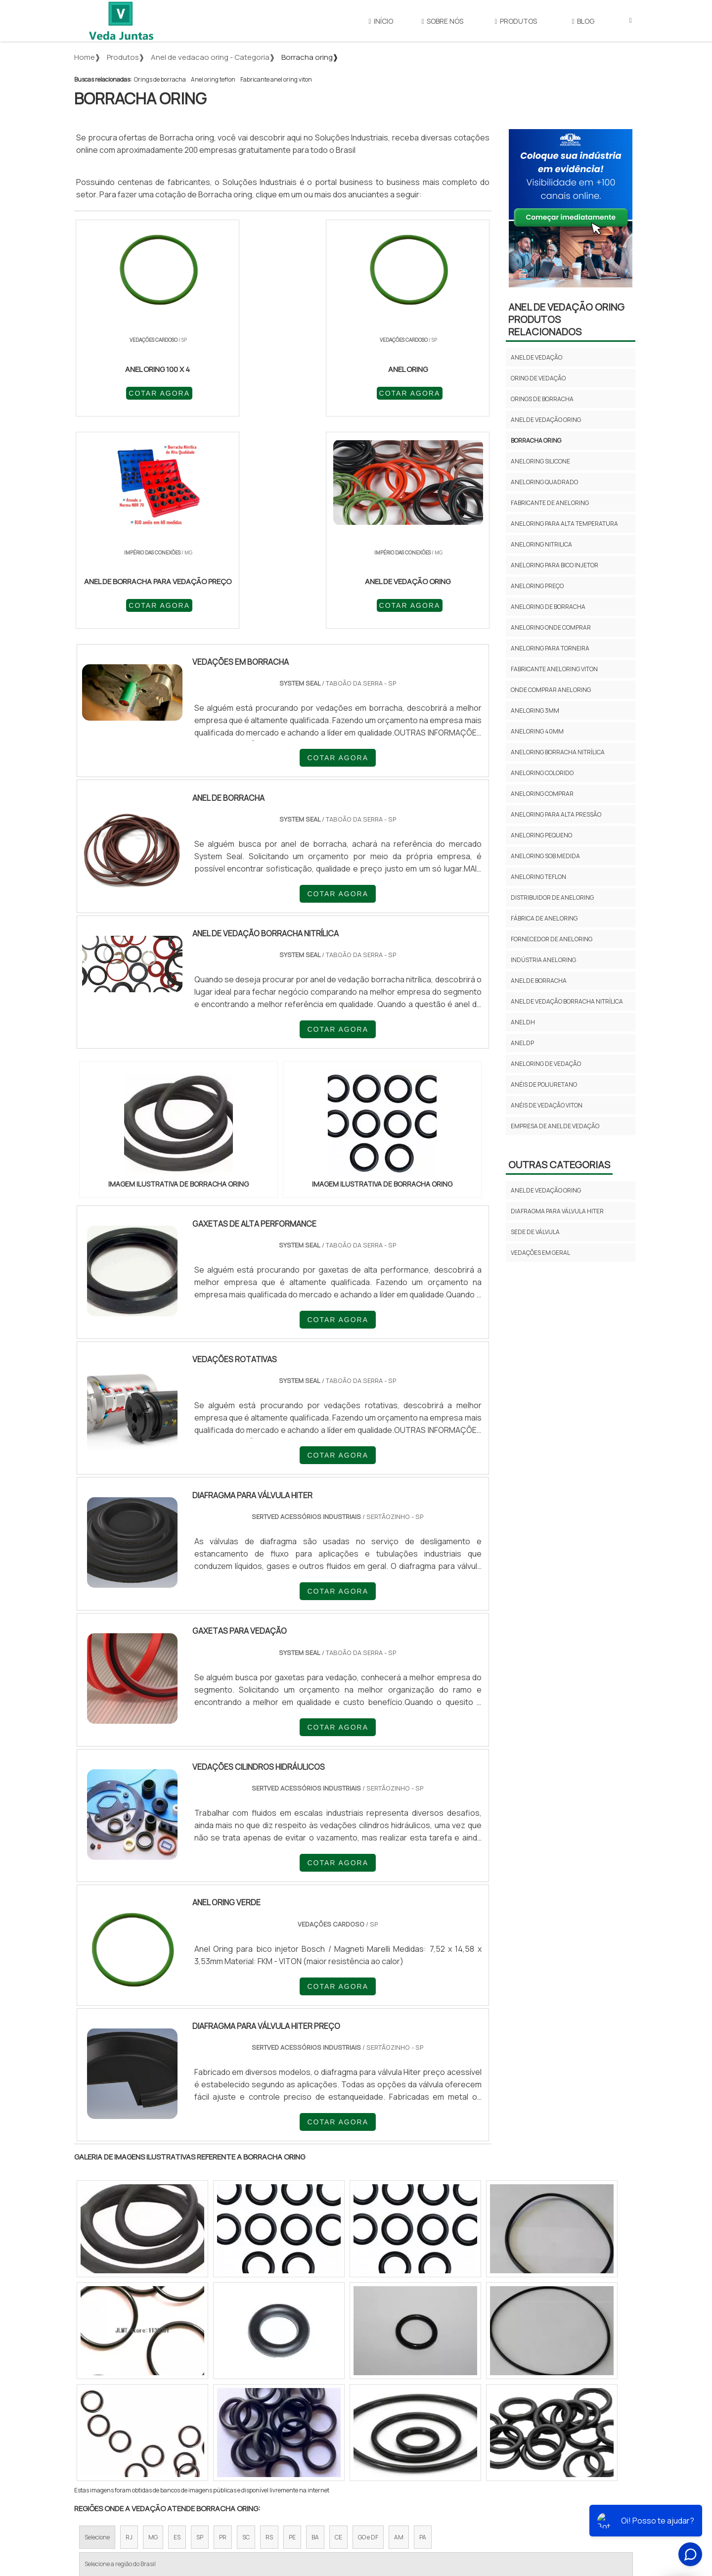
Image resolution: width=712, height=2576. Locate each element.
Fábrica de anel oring (544, 918)
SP (199, 2326)
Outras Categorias (559, 1164)
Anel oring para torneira (550, 648)
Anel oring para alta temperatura (564, 523)
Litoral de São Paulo (406, 2412)
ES (177, 2326)
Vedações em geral (540, 1252)
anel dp (522, 1043)
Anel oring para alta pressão (556, 814)
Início (381, 21)
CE (338, 2326)
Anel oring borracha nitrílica (558, 752)
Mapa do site (526, 2504)
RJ (129, 2326)
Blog (583, 21)
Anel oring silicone (540, 461)
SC (246, 2326)
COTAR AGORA (128, 392)
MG (153, 2326)
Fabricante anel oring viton (276, 79)
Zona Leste (286, 2412)
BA (315, 2326)
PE (292, 2326)
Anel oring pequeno (541, 835)
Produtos (516, 21)
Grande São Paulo (340, 2412)
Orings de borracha (160, 79)
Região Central (104, 2412)
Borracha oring (536, 440)
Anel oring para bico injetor (554, 565)
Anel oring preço (537, 586)
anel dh (523, 1022)
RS (269, 2326)
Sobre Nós (442, 21)
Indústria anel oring (543, 960)
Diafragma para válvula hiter (557, 1211)
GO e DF (368, 2326)
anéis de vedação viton (546, 1105)
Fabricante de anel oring (550, 503)
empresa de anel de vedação (555, 1126)
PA (422, 2326)
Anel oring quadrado (544, 482)
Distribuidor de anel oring (552, 897)
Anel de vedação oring (546, 419)
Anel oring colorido (542, 773)
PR (222, 2326)
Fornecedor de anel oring (551, 939)
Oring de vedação (538, 378)
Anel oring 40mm (537, 731)
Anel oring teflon (213, 79)
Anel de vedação (536, 357)
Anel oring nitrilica (541, 544)
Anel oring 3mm (535, 710)
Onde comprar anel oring (551, 690)
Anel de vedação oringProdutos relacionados (566, 319)
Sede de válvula (535, 1232)
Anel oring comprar (542, 793)
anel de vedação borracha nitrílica (567, 1001)
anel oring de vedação (546, 1063)
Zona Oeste (201, 2412)
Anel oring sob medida (545, 856)
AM (398, 2326)
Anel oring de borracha (548, 606)
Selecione (97, 2326)
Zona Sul (244, 2412)
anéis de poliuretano (544, 1084)
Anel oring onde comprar (551, 627)
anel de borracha (539, 980)
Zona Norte (155, 2412)
